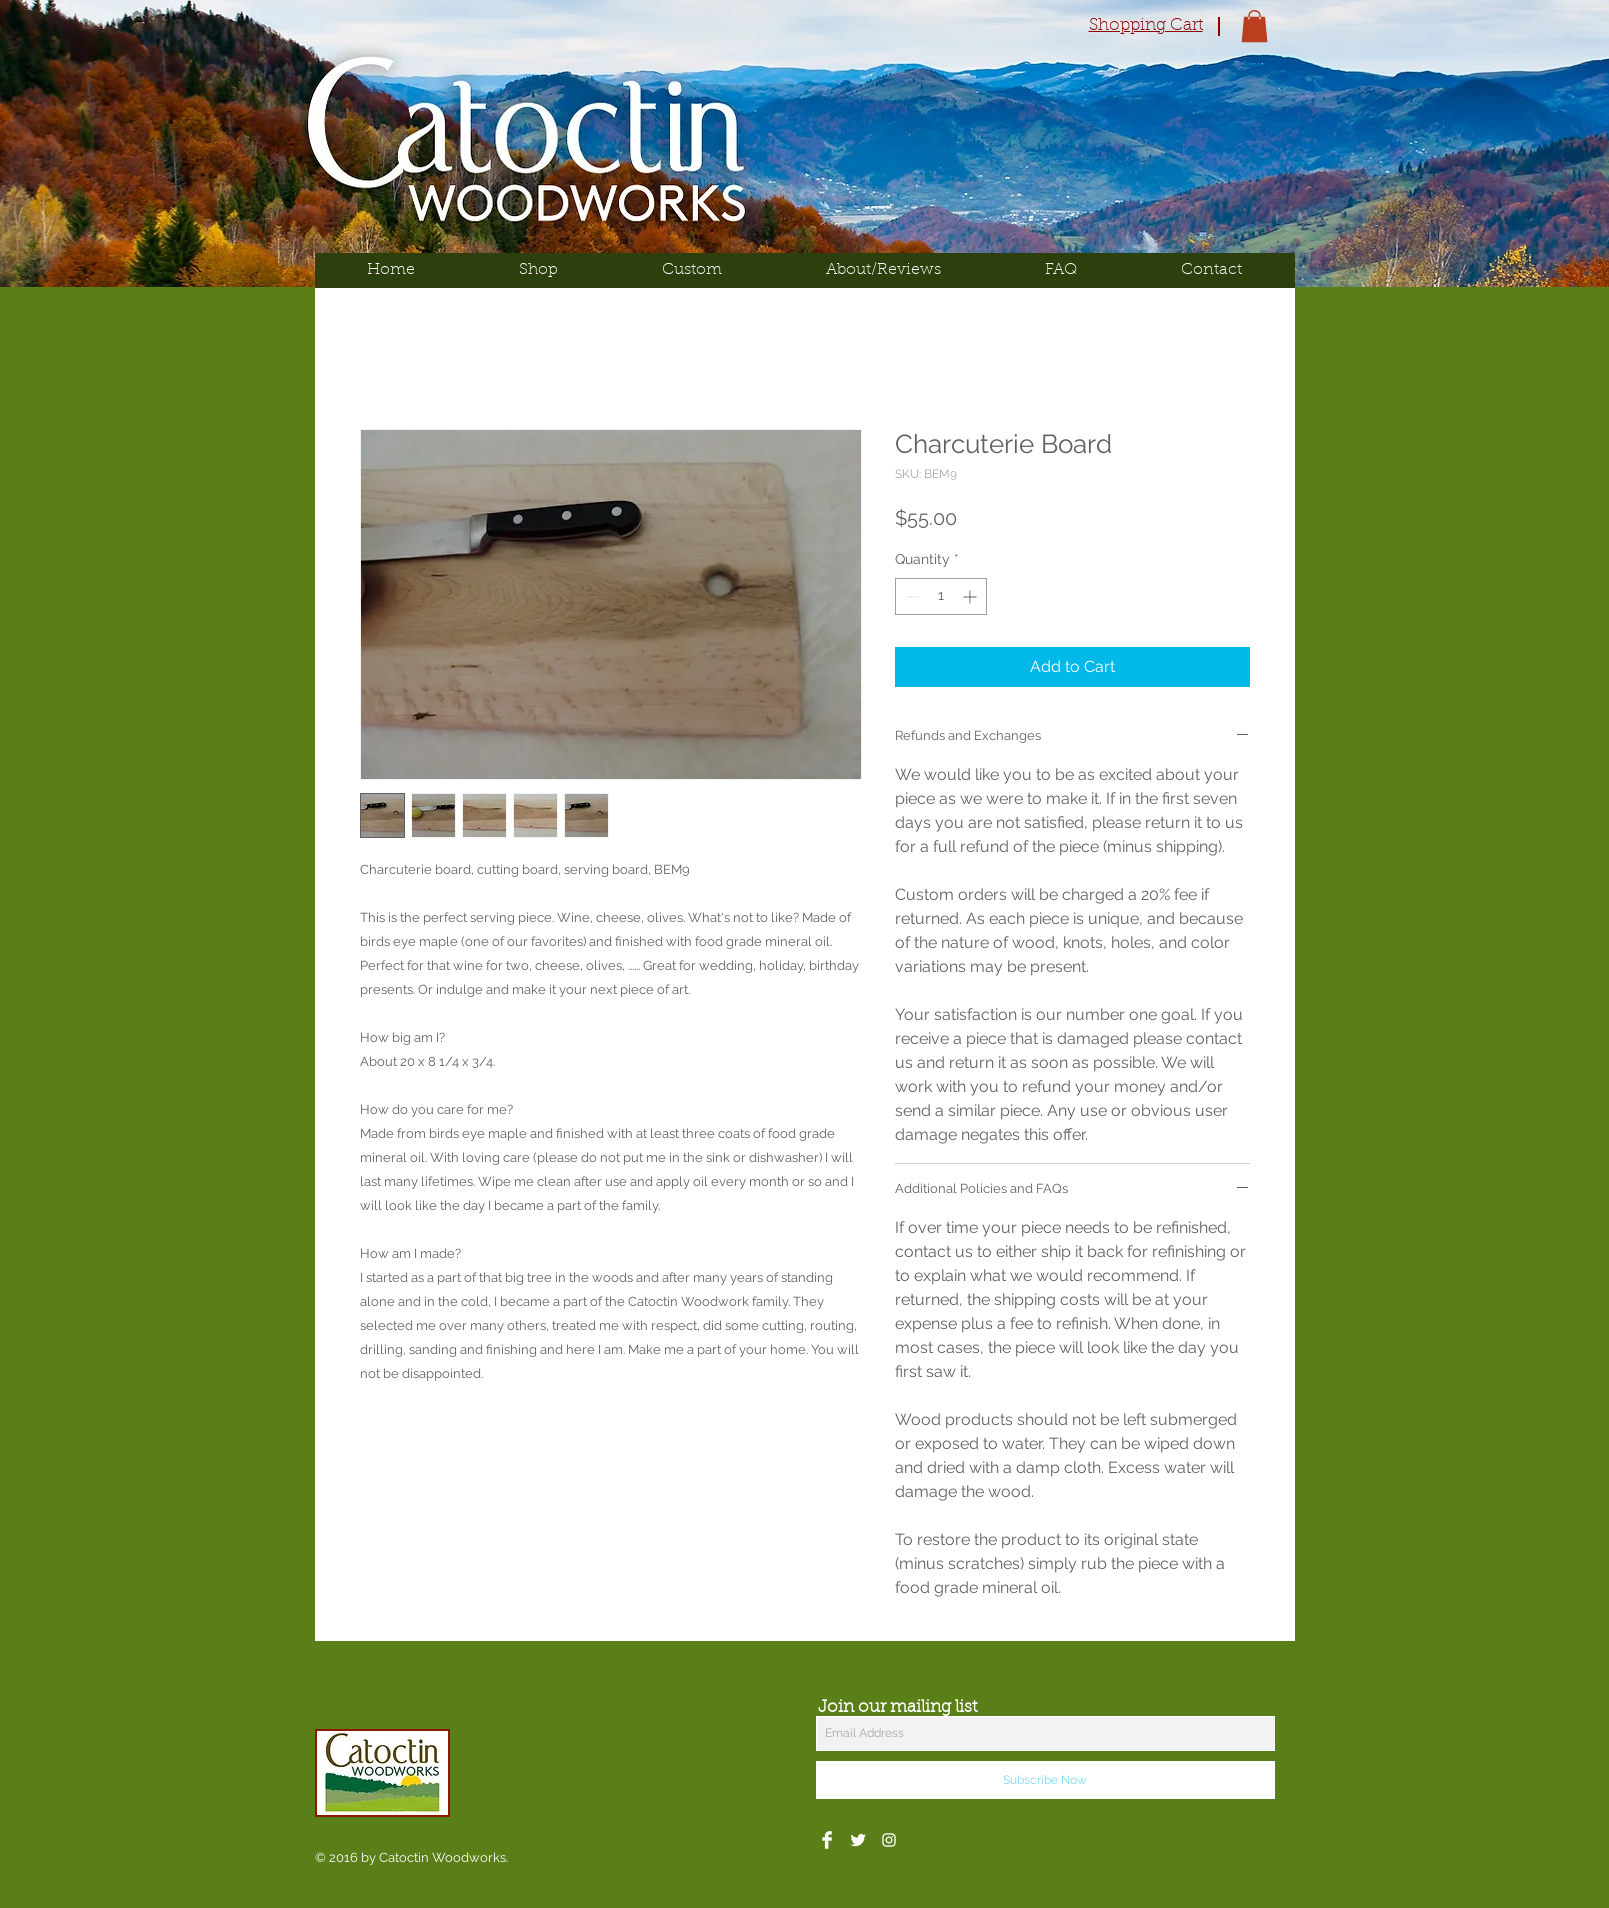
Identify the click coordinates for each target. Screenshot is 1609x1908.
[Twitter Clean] (858, 1840)
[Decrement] (910, 596)
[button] (1254, 26)
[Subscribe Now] (1045, 1780)
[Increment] (971, 596)
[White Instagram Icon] (889, 1840)
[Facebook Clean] (827, 1840)
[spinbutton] (941, 596)
